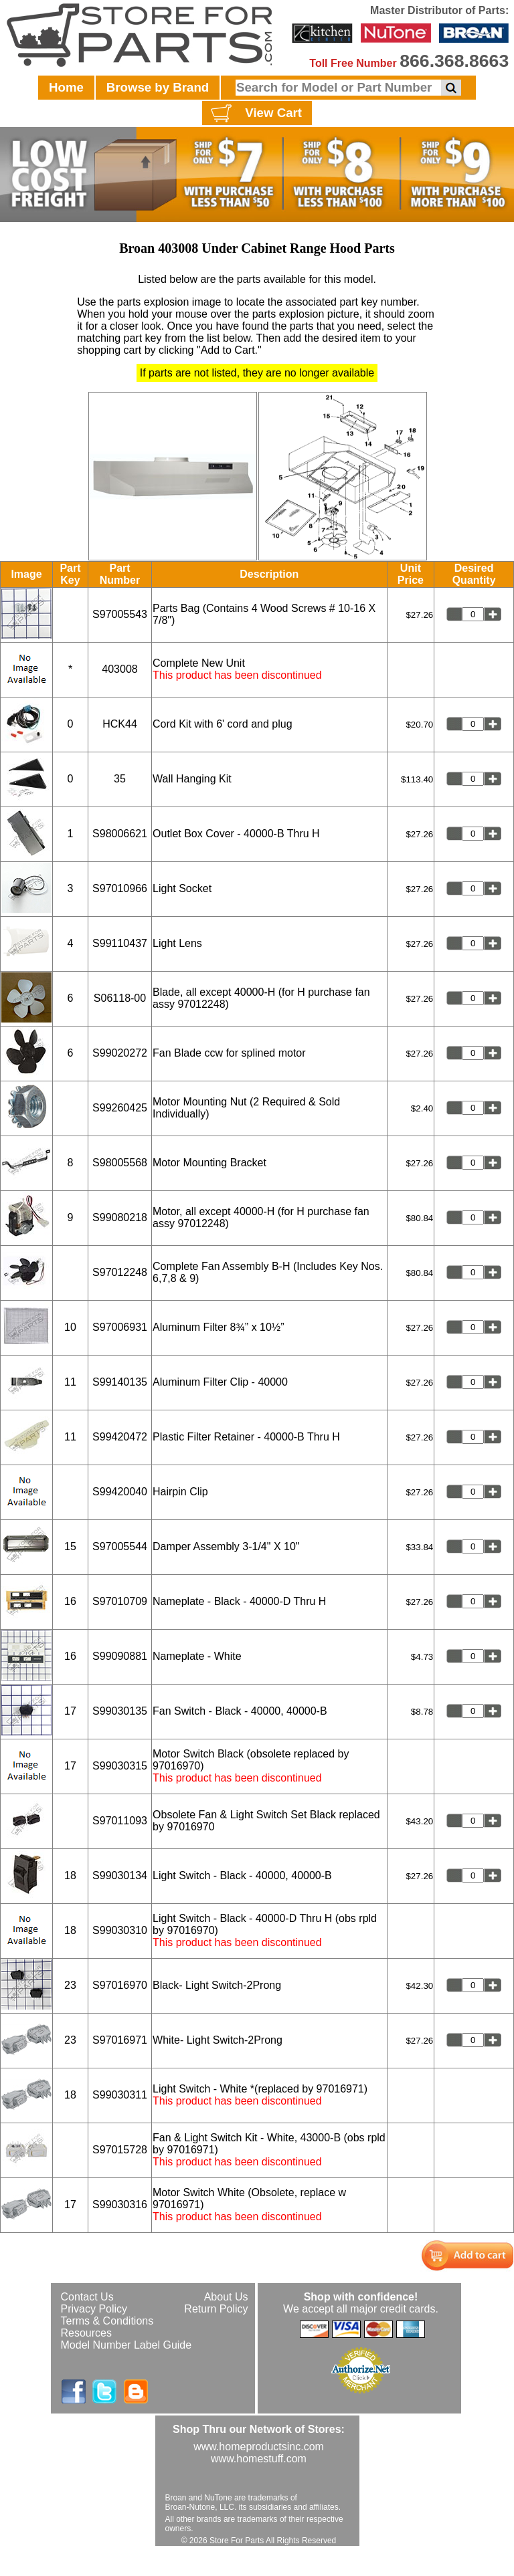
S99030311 (119, 2095)
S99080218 (119, 1217)
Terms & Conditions (107, 2321)
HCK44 (119, 724)
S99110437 (119, 943)
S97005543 (119, 614)
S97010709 (119, 1601)
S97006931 (119, 1327)
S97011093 (119, 1820)
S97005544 (119, 1546)
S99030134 (119, 1875)
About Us (226, 2296)
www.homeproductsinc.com (258, 2446)
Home (66, 87)
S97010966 (119, 888)
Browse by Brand (157, 87)
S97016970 (119, 1985)
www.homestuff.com (259, 2458)
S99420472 (119, 1436)
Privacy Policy (94, 2309)
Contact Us (87, 2296)
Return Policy (216, 2309)
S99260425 (119, 1107)
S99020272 (119, 1053)
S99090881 (119, 1656)
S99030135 (119, 1711)
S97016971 (119, 2040)
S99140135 (119, 1382)
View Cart (254, 114)
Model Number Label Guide (126, 2345)
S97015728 (119, 2149)
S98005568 (119, 1162)
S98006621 (119, 833)
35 (120, 778)
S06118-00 (120, 998)
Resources (86, 2333)
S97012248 (119, 1272)
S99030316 (119, 2204)
